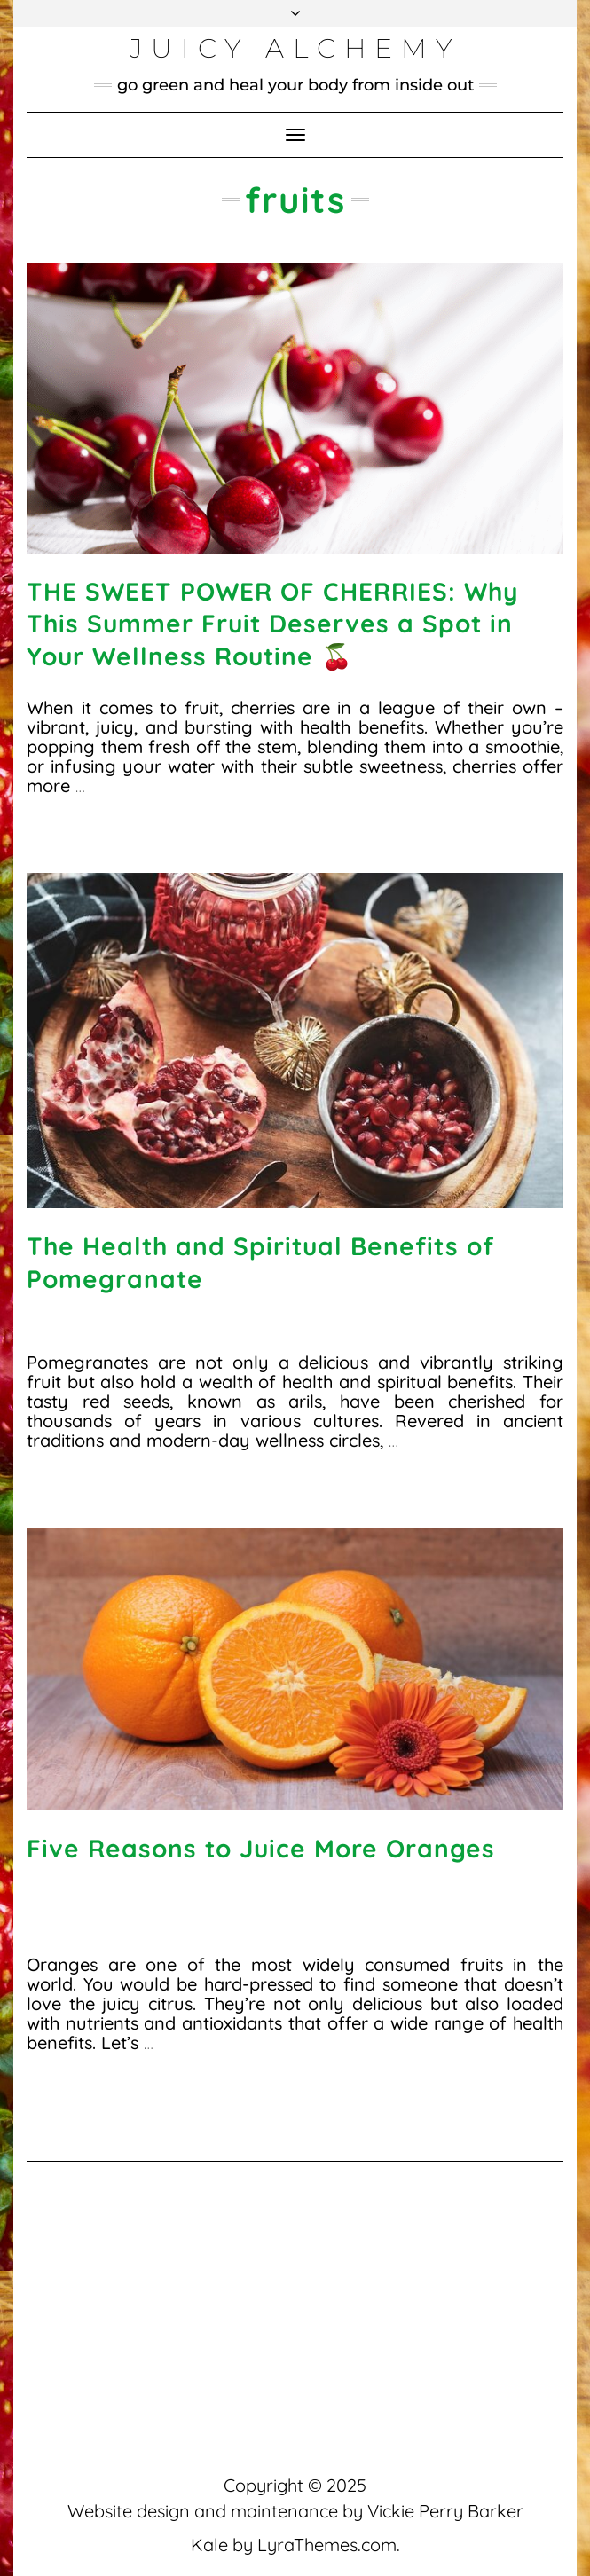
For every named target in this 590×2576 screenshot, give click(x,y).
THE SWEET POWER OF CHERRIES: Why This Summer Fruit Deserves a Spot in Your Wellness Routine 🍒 (272, 623)
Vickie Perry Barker (445, 2511)
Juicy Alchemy (295, 48)
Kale (209, 2544)
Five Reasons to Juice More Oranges (261, 1848)
